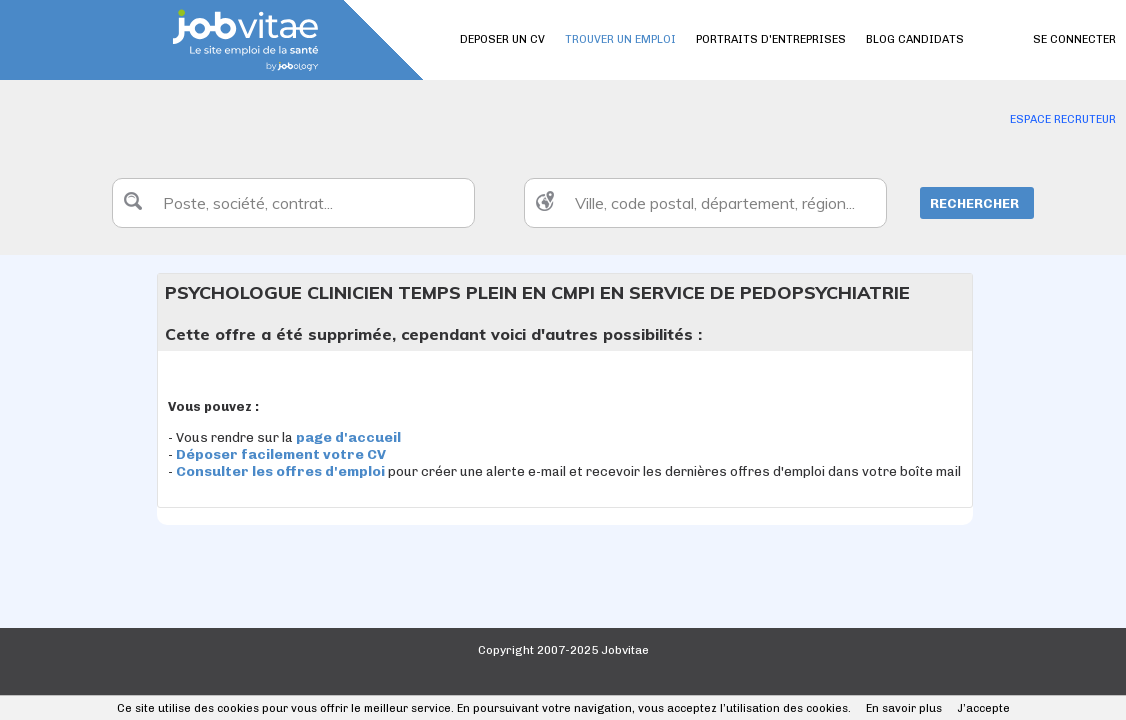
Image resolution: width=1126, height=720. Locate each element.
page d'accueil (348, 437)
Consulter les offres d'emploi (282, 471)
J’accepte (983, 708)
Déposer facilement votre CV (281, 454)
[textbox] (293, 203)
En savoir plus (904, 708)
